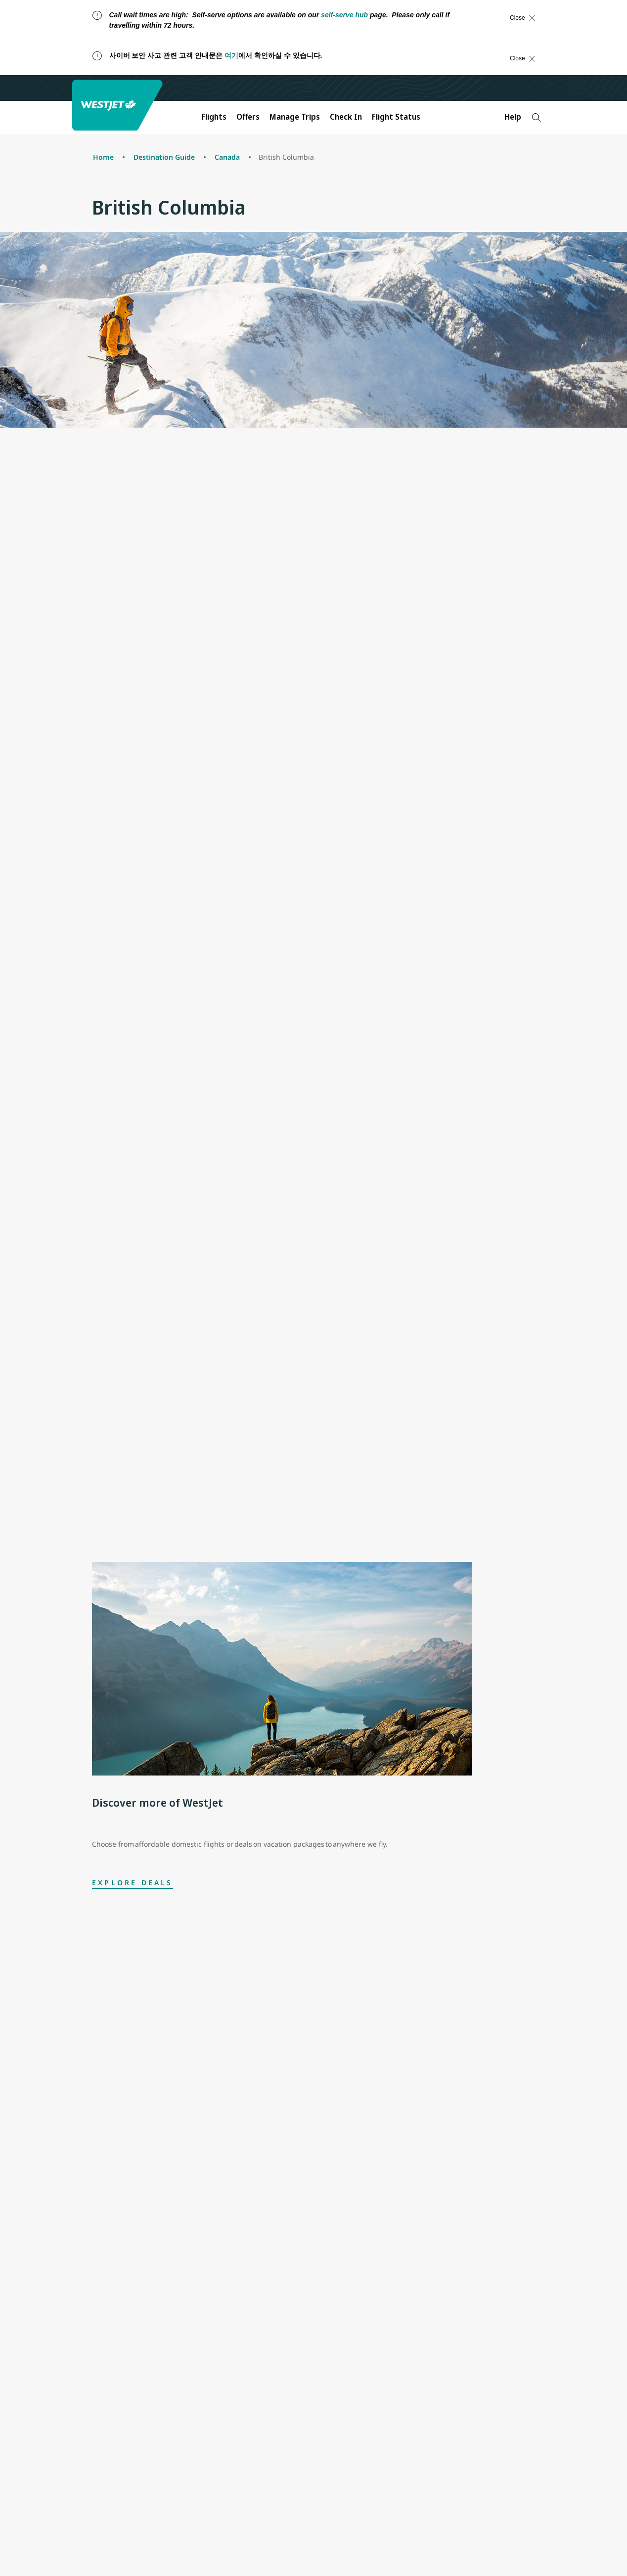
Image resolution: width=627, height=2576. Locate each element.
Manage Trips (294, 116)
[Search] (536, 117)
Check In (346, 116)
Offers (248, 116)
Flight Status (396, 116)
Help (512, 116)
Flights (213, 116)
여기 (231, 55)
